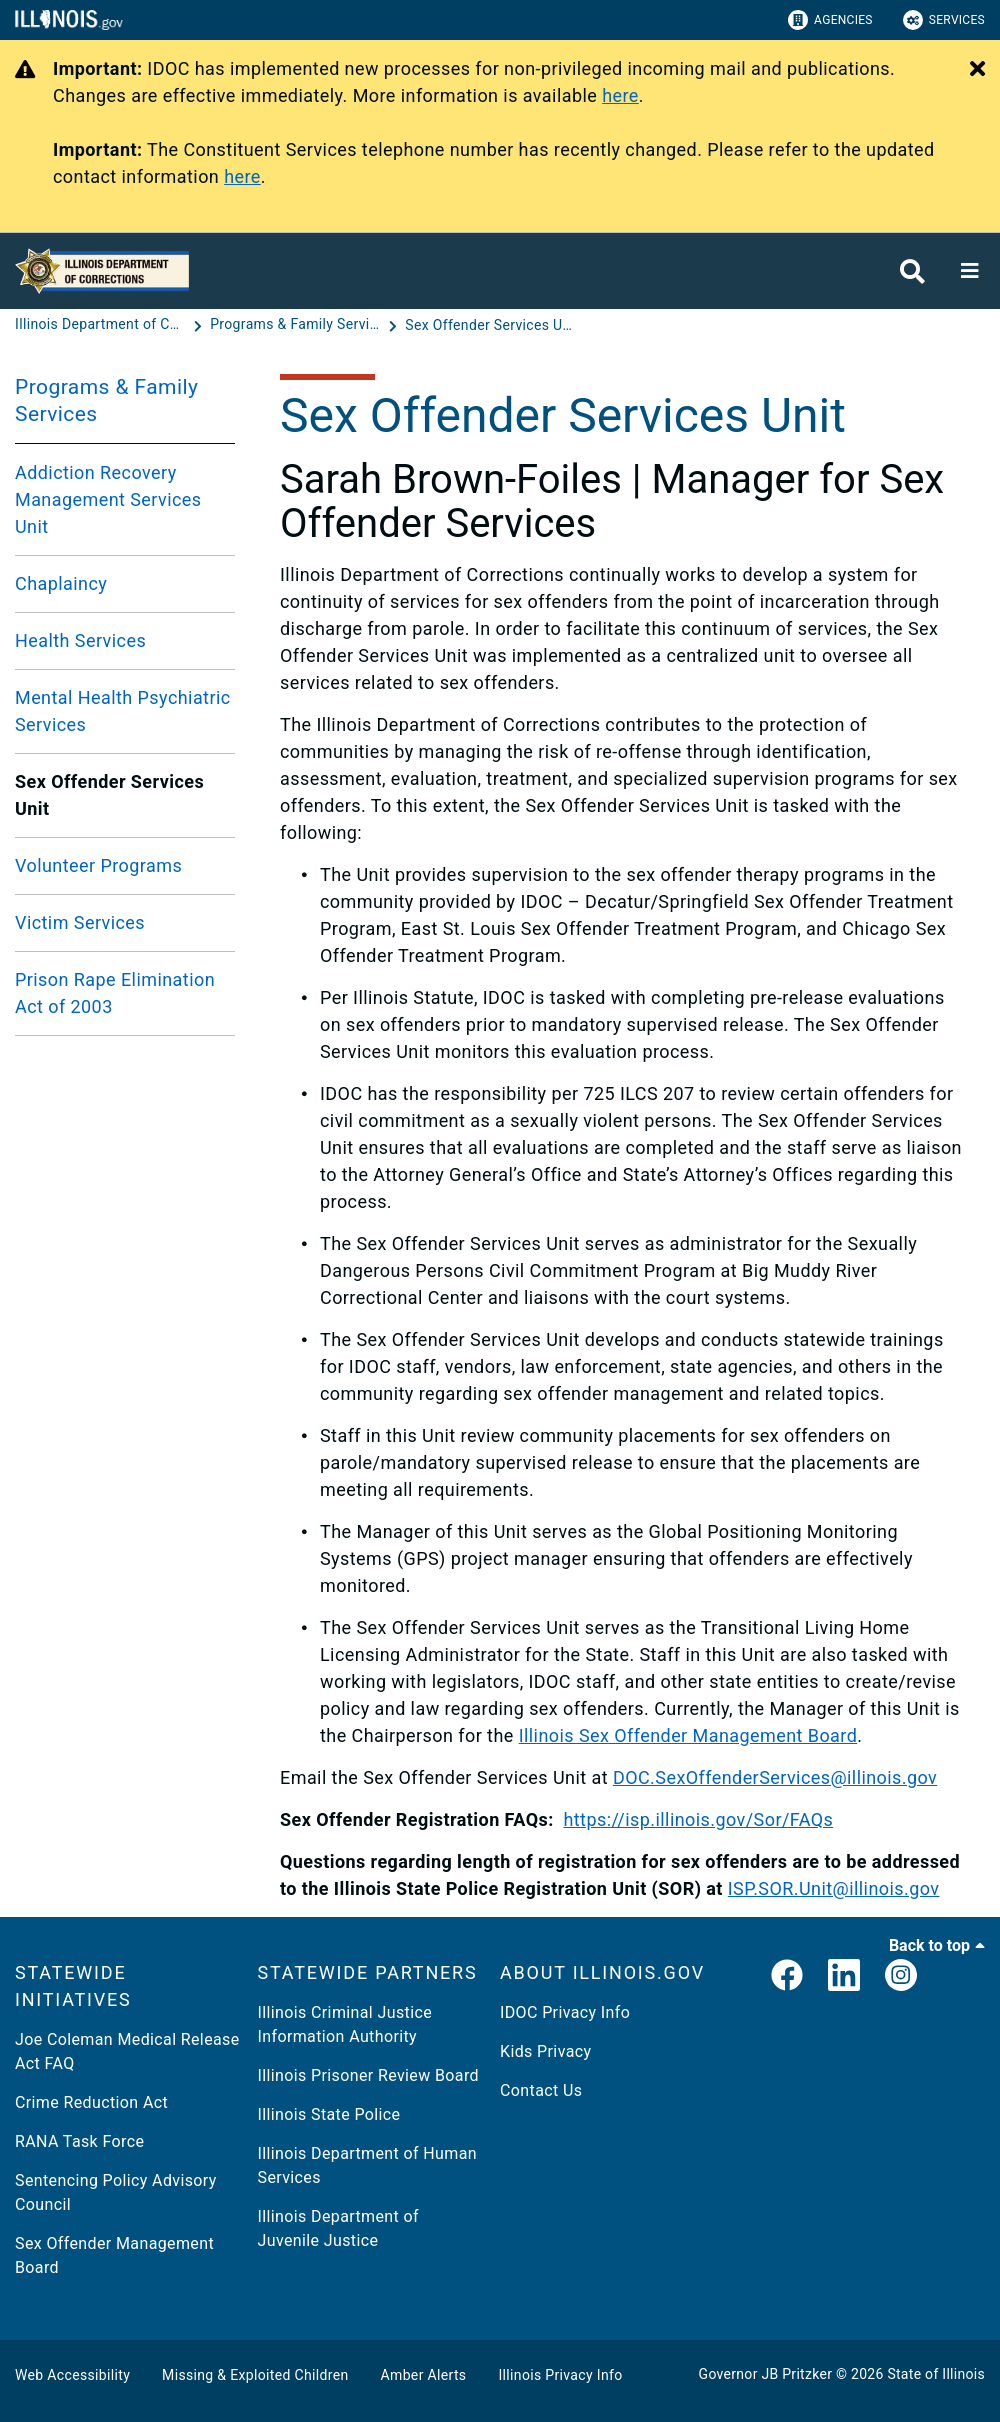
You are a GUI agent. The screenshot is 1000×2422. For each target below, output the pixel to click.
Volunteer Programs (98, 865)
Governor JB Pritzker (766, 2374)
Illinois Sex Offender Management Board (688, 1735)
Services (944, 20)
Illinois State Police (329, 2114)
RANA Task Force (79, 2141)
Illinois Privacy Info (560, 2375)
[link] (787, 1976)
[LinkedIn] (844, 1976)
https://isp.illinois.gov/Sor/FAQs (698, 1819)
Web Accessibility (72, 2375)
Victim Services (80, 922)
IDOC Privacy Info (565, 2012)
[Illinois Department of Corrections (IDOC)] (102, 325)
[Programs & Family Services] (297, 325)
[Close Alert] (977, 70)
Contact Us (541, 2090)
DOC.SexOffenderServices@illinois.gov (775, 1777)
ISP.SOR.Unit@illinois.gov (834, 1888)
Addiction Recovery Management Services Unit (108, 499)
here (620, 95)
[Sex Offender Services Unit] (490, 325)
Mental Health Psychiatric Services (123, 711)
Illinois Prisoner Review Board (368, 2075)
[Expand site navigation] (970, 271)
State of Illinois (936, 2374)
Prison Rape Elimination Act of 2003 (115, 993)
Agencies (830, 20)
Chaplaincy (61, 583)
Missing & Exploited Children (255, 2375)
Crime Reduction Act (91, 2102)
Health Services (80, 640)
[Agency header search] (912, 271)
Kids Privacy (545, 2051)
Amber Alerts (424, 2375)
